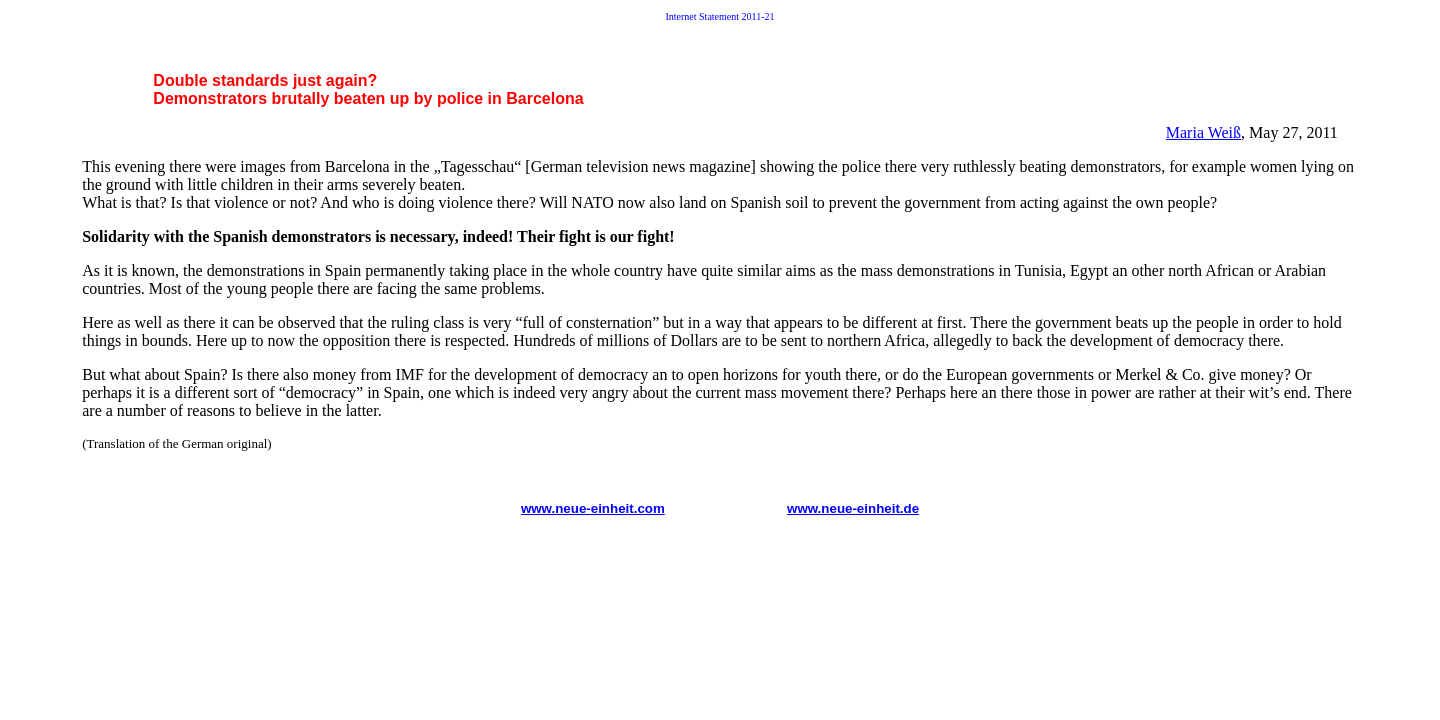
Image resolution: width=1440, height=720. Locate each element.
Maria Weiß (1203, 132)
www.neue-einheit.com (593, 508)
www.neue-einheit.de (853, 508)
